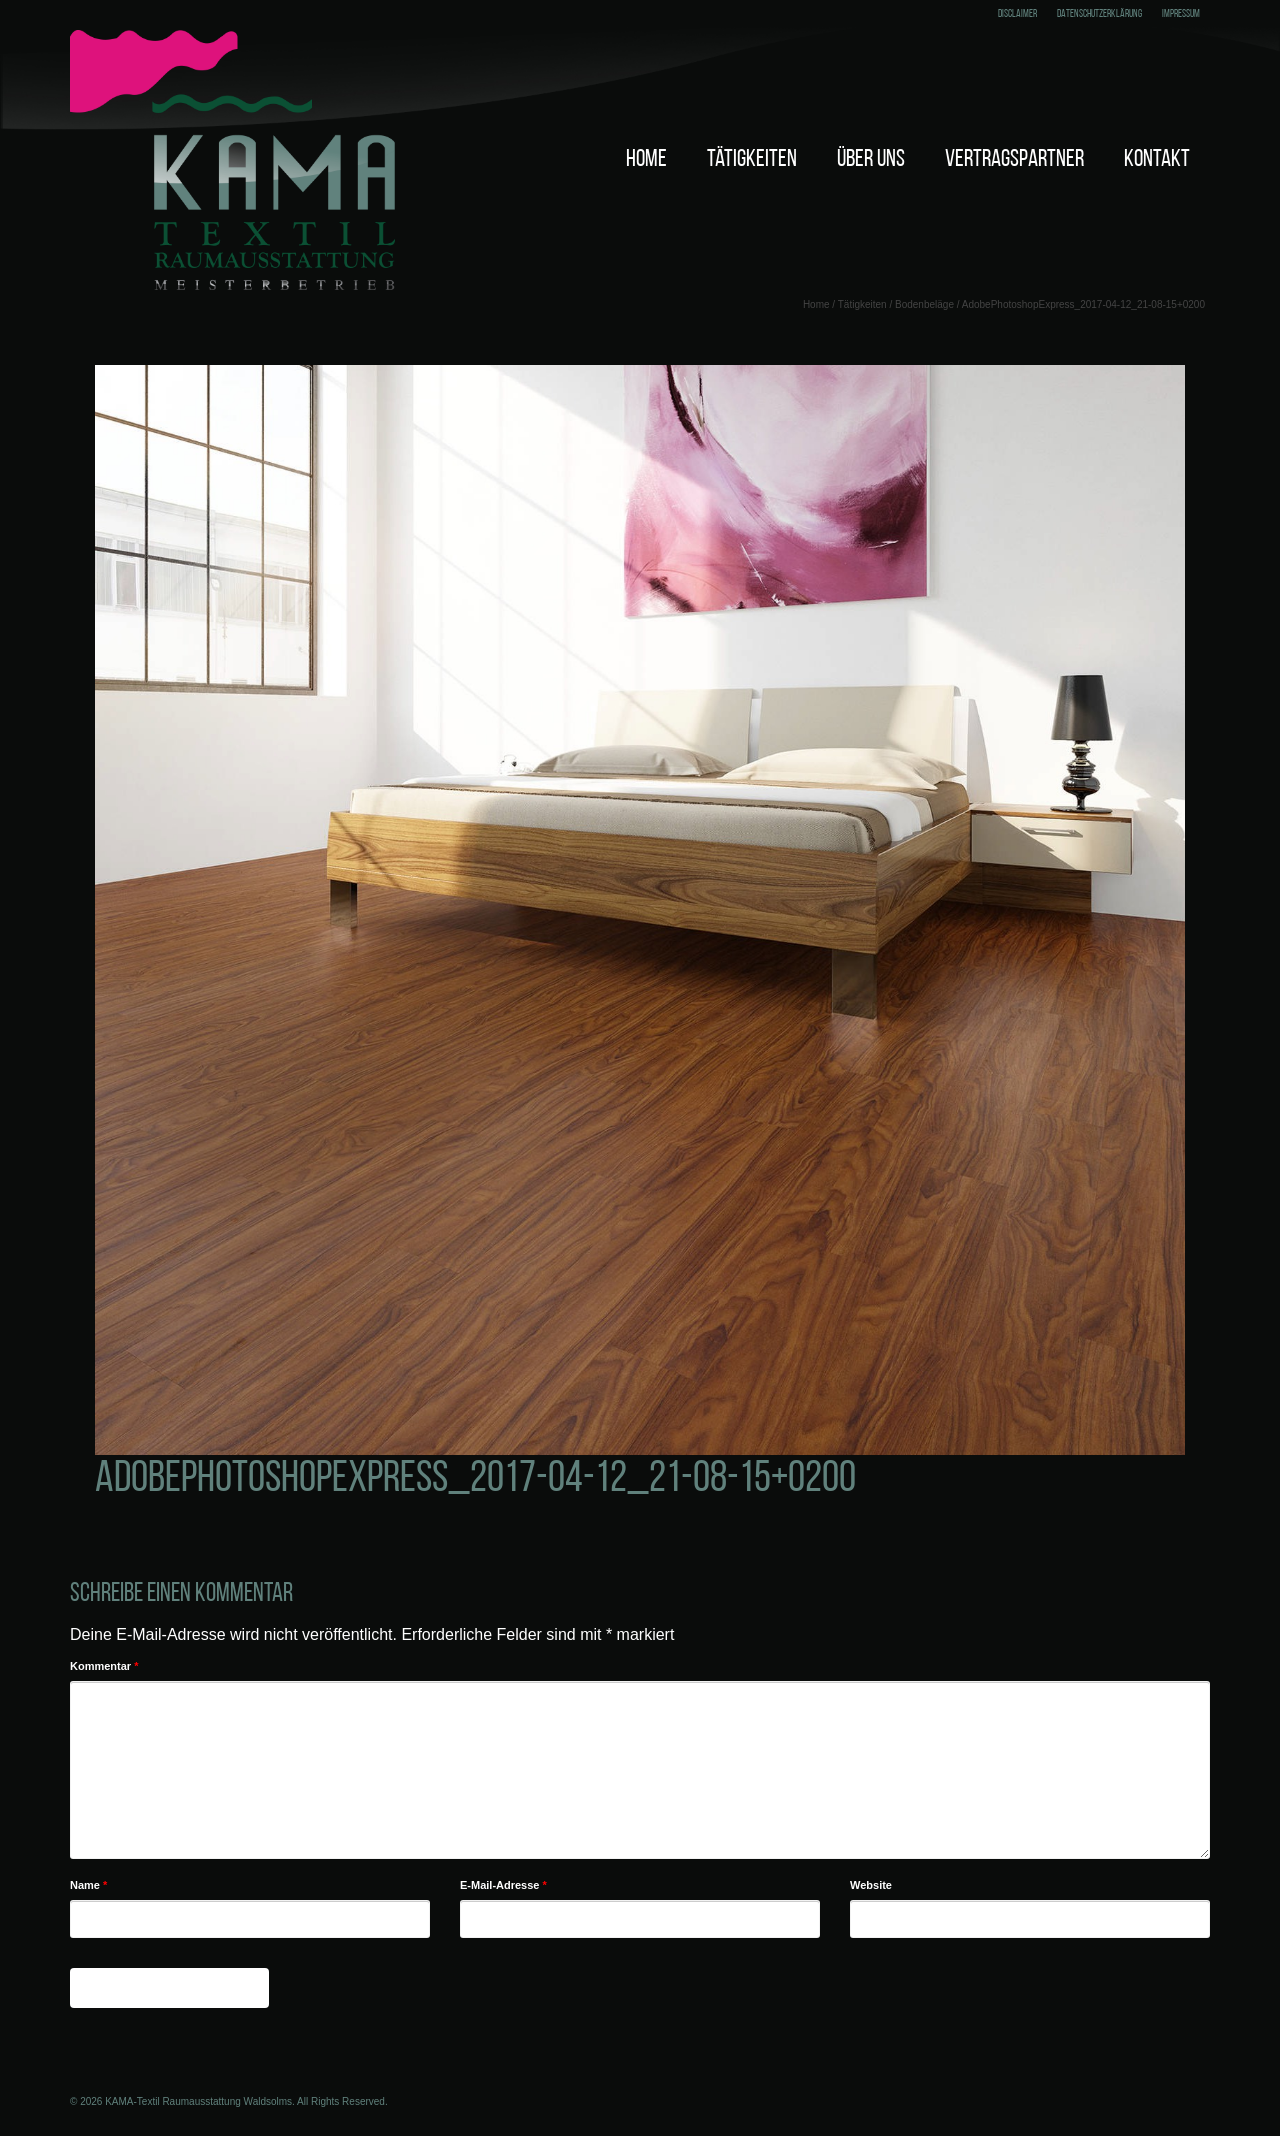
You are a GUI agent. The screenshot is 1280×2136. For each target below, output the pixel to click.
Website (871, 1885)
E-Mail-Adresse (503, 1885)
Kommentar (104, 1666)
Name (88, 1885)
